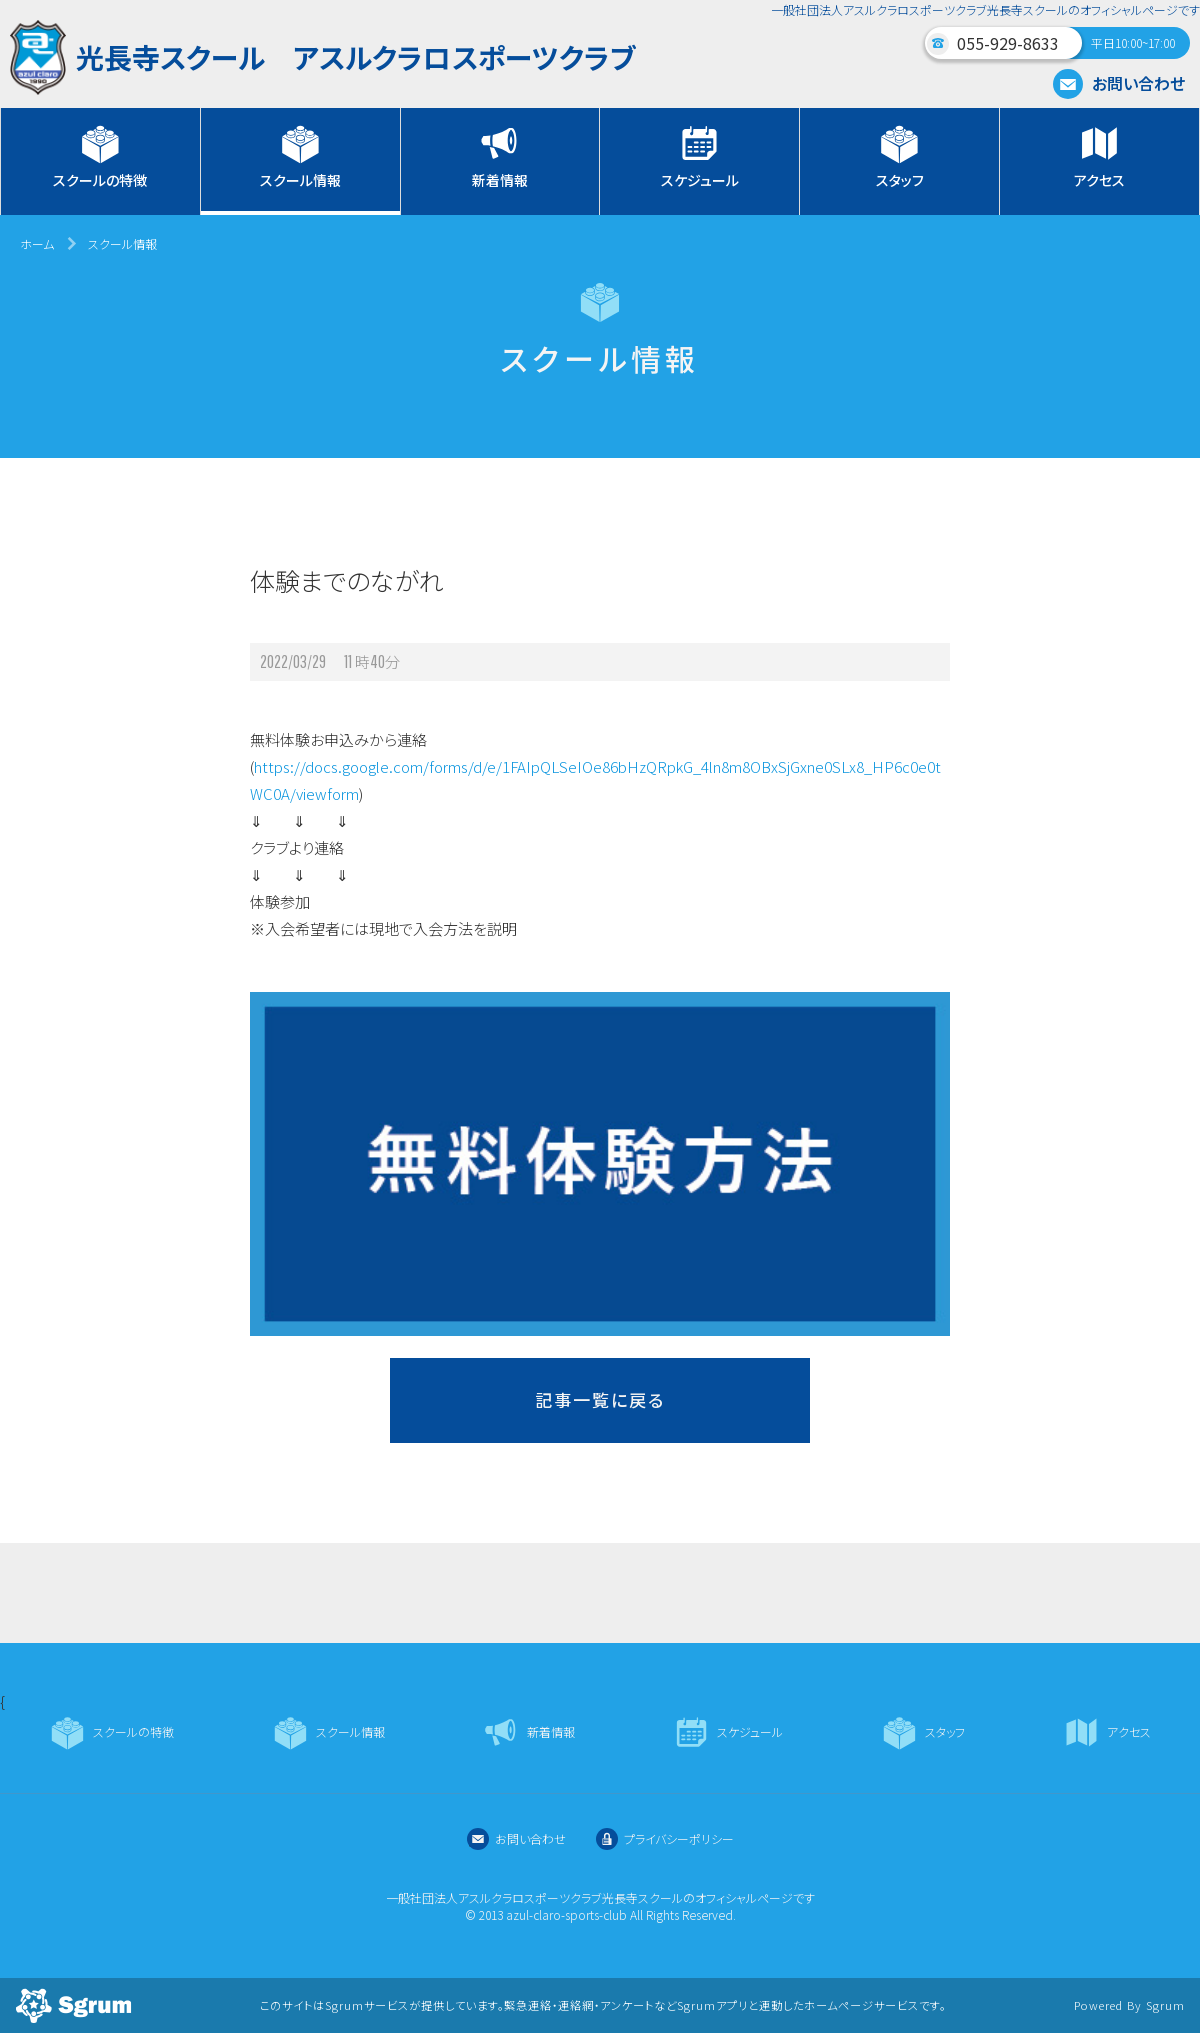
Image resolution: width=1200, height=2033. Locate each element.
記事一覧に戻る (600, 1399)
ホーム (37, 243)
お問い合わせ (1119, 83)
